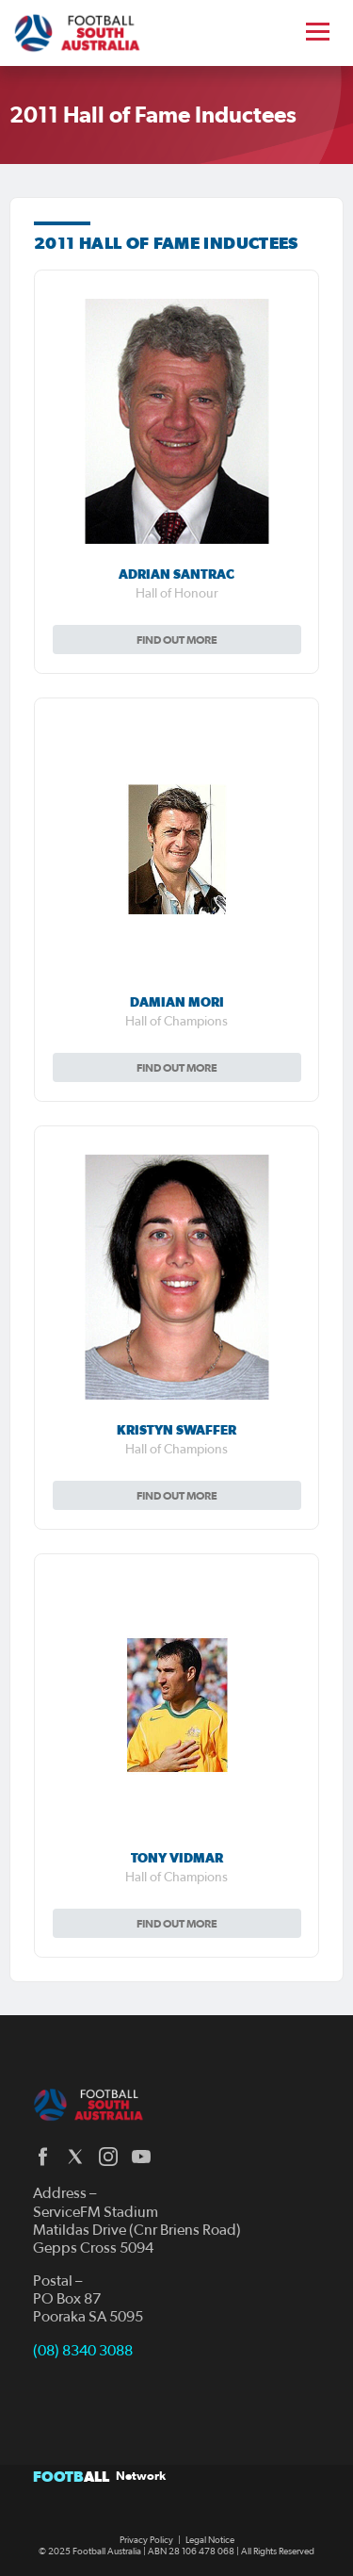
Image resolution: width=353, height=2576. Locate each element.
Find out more (176, 639)
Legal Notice (209, 2540)
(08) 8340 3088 (83, 2350)
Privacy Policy (146, 2540)
